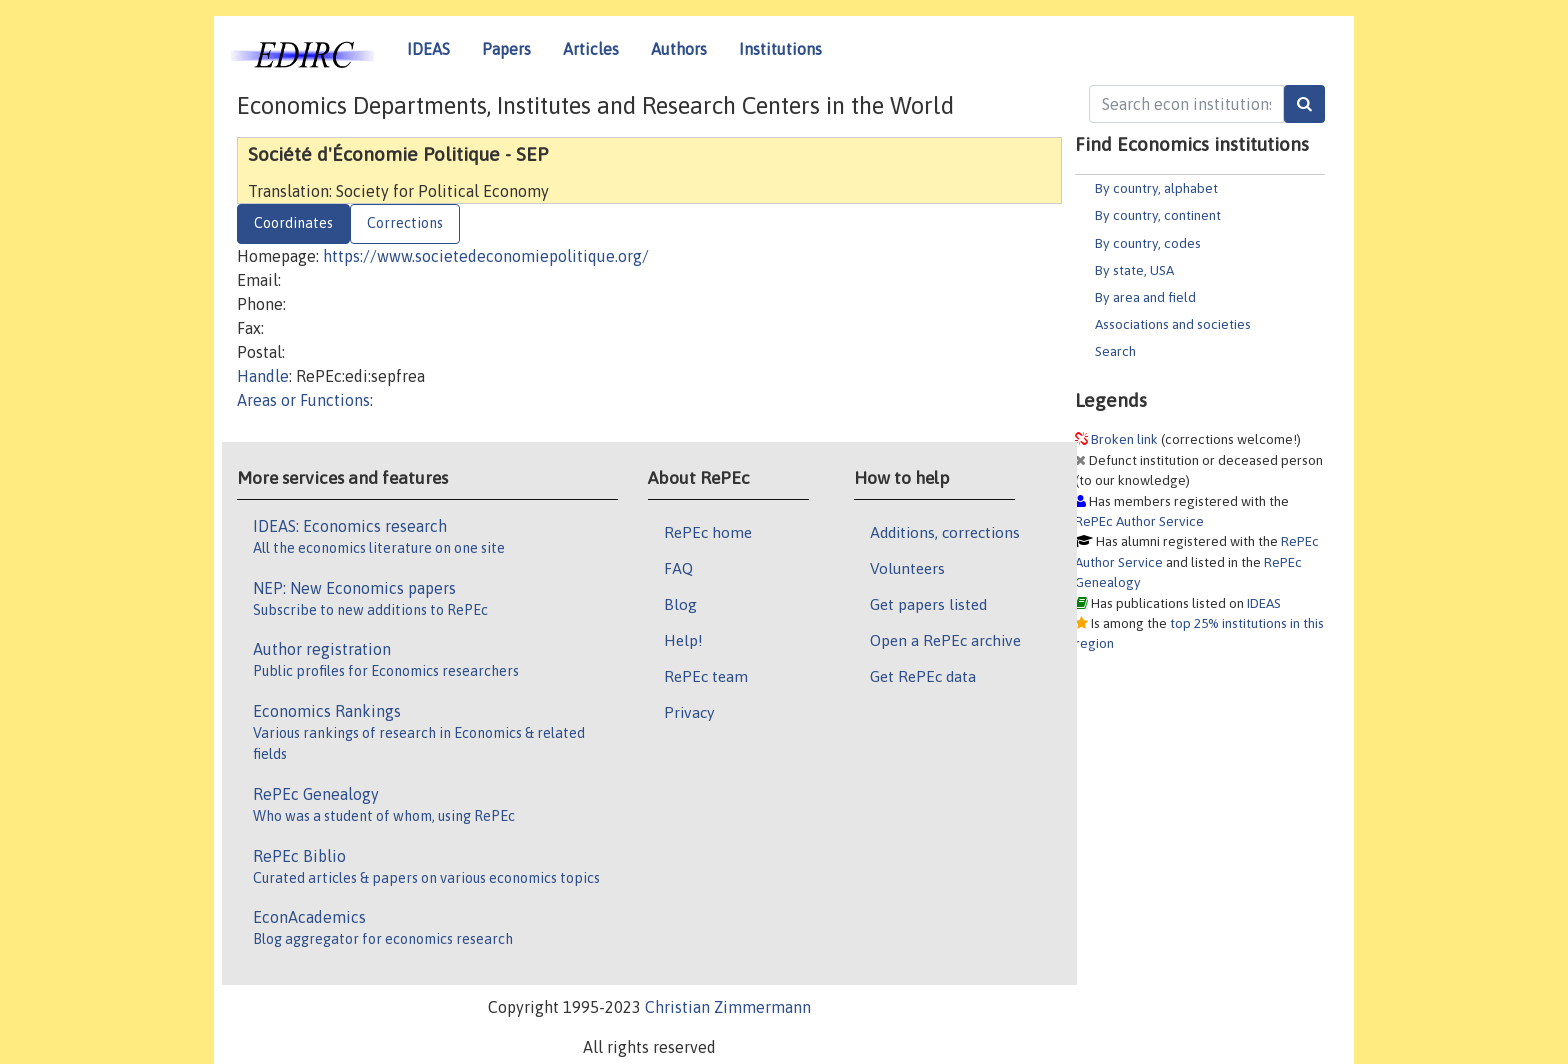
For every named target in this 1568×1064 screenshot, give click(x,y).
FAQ (678, 568)
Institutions (780, 49)
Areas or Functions (303, 400)
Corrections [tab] (405, 223)
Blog (680, 604)
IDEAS (428, 49)
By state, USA (1134, 270)
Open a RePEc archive (945, 640)
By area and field (1145, 297)
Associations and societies (1173, 324)
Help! (683, 640)
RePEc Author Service (1139, 521)
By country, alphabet (1156, 188)
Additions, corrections (945, 532)
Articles (591, 49)
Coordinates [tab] (293, 223)
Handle (263, 376)
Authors (679, 49)
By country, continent (1158, 215)
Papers (506, 49)
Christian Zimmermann (728, 1007)
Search (1115, 351)
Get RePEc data (923, 676)
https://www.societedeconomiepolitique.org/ (486, 256)
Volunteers (907, 568)
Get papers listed (928, 604)
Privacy (689, 712)
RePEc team (706, 676)
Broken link (1124, 439)
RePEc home (708, 532)
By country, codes (1148, 243)
